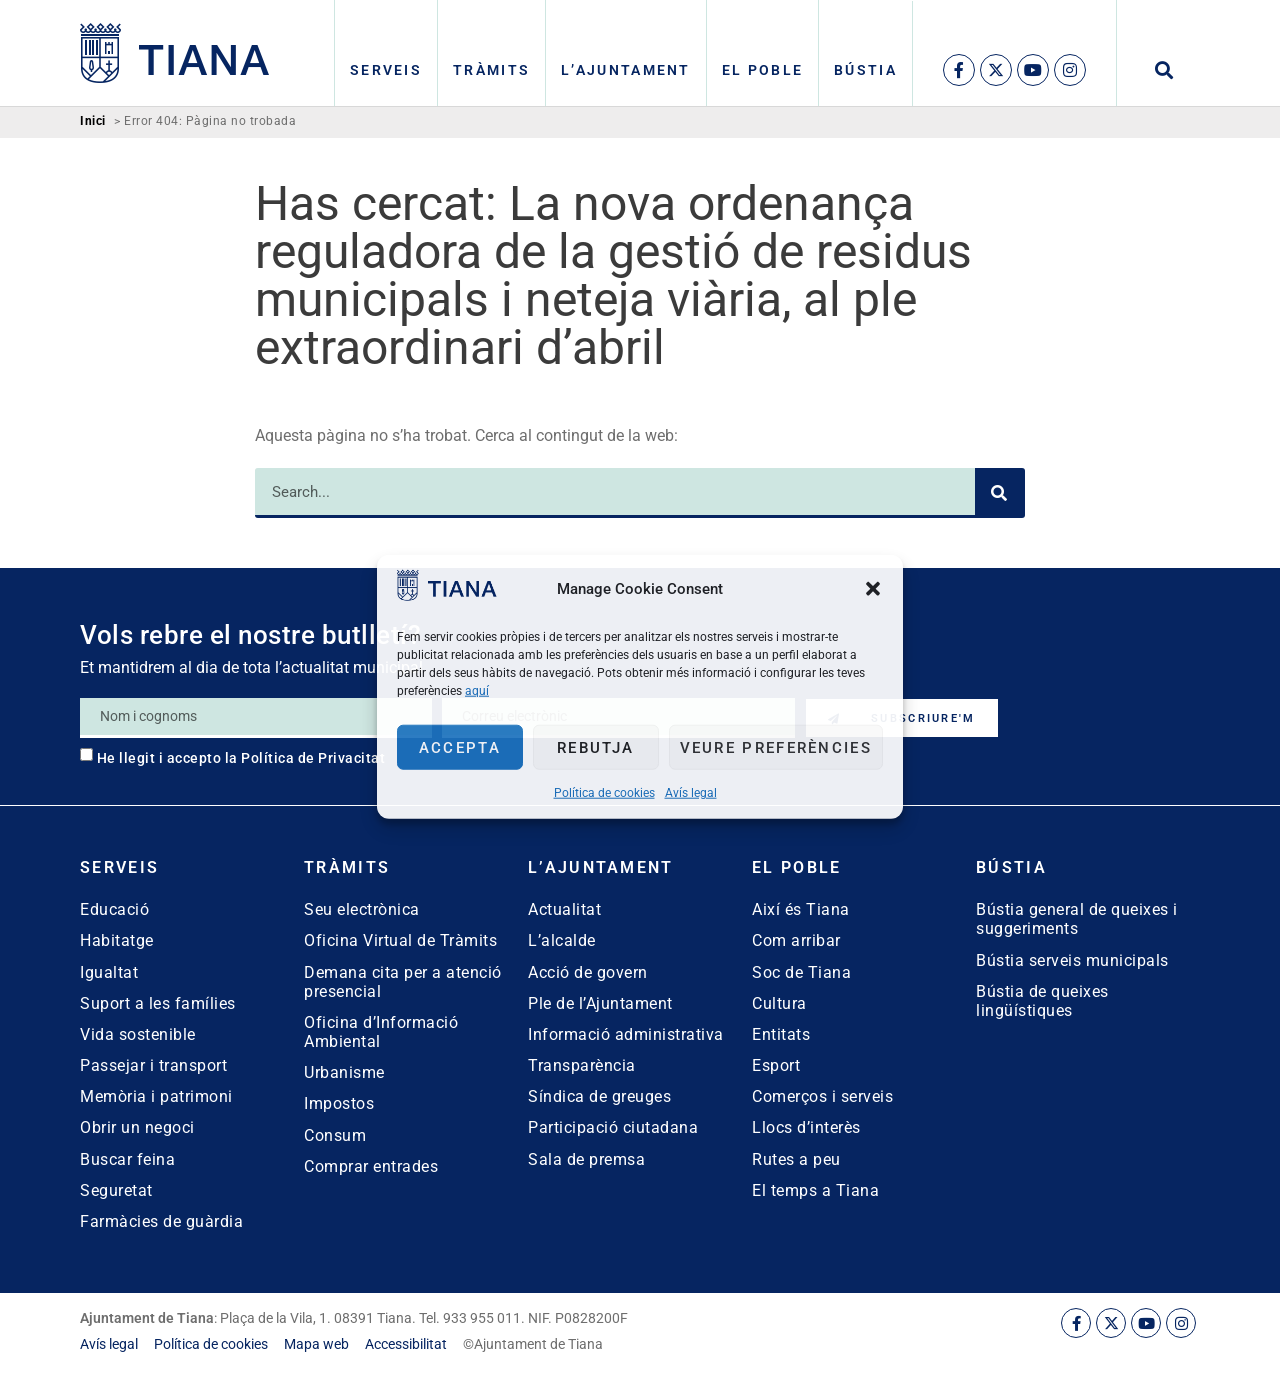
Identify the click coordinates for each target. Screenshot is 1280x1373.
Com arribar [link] (796, 940)
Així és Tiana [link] (801, 909)
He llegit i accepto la (241, 758)
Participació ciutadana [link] (613, 1127)
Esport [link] (776, 1065)
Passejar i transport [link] (153, 1065)
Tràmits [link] (491, 70)
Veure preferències (776, 747)
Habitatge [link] (117, 940)
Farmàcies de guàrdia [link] (161, 1221)
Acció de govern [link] (588, 972)
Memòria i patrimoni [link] (156, 1096)
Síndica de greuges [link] (599, 1096)
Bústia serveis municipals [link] (1072, 960)
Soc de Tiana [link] (801, 972)
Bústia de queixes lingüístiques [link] (1042, 1001)
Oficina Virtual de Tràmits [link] (400, 940)
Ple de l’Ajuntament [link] (600, 1003)
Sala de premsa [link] (586, 1159)
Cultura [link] (779, 1003)
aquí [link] (477, 691)
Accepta (460, 747)
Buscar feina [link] (127, 1159)
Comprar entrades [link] (371, 1166)
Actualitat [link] (564, 909)
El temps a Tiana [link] (815, 1190)
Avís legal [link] (691, 793)
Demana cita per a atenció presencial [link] (403, 982)
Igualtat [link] (109, 972)
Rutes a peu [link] (796, 1159)
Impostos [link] (339, 1103)
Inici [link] (93, 121)
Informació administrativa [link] (626, 1034)
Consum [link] (335, 1135)
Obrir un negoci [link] (137, 1127)
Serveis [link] (386, 70)
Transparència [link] (582, 1065)
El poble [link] (762, 70)
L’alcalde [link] (562, 940)
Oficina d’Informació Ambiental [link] (381, 1032)
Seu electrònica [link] (362, 909)
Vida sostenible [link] (138, 1034)
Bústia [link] (865, 70)
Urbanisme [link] (344, 1072)
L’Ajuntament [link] (626, 70)
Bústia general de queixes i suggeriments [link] (1077, 919)
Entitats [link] (781, 1034)
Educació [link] (114, 909)
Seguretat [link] (116, 1190)
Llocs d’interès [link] (806, 1127)
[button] (873, 588)
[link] (447, 595)
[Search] (1000, 493)
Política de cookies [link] (604, 793)
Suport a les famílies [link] (158, 1003)
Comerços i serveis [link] (822, 1096)
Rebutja (595, 747)
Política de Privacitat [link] (313, 758)
